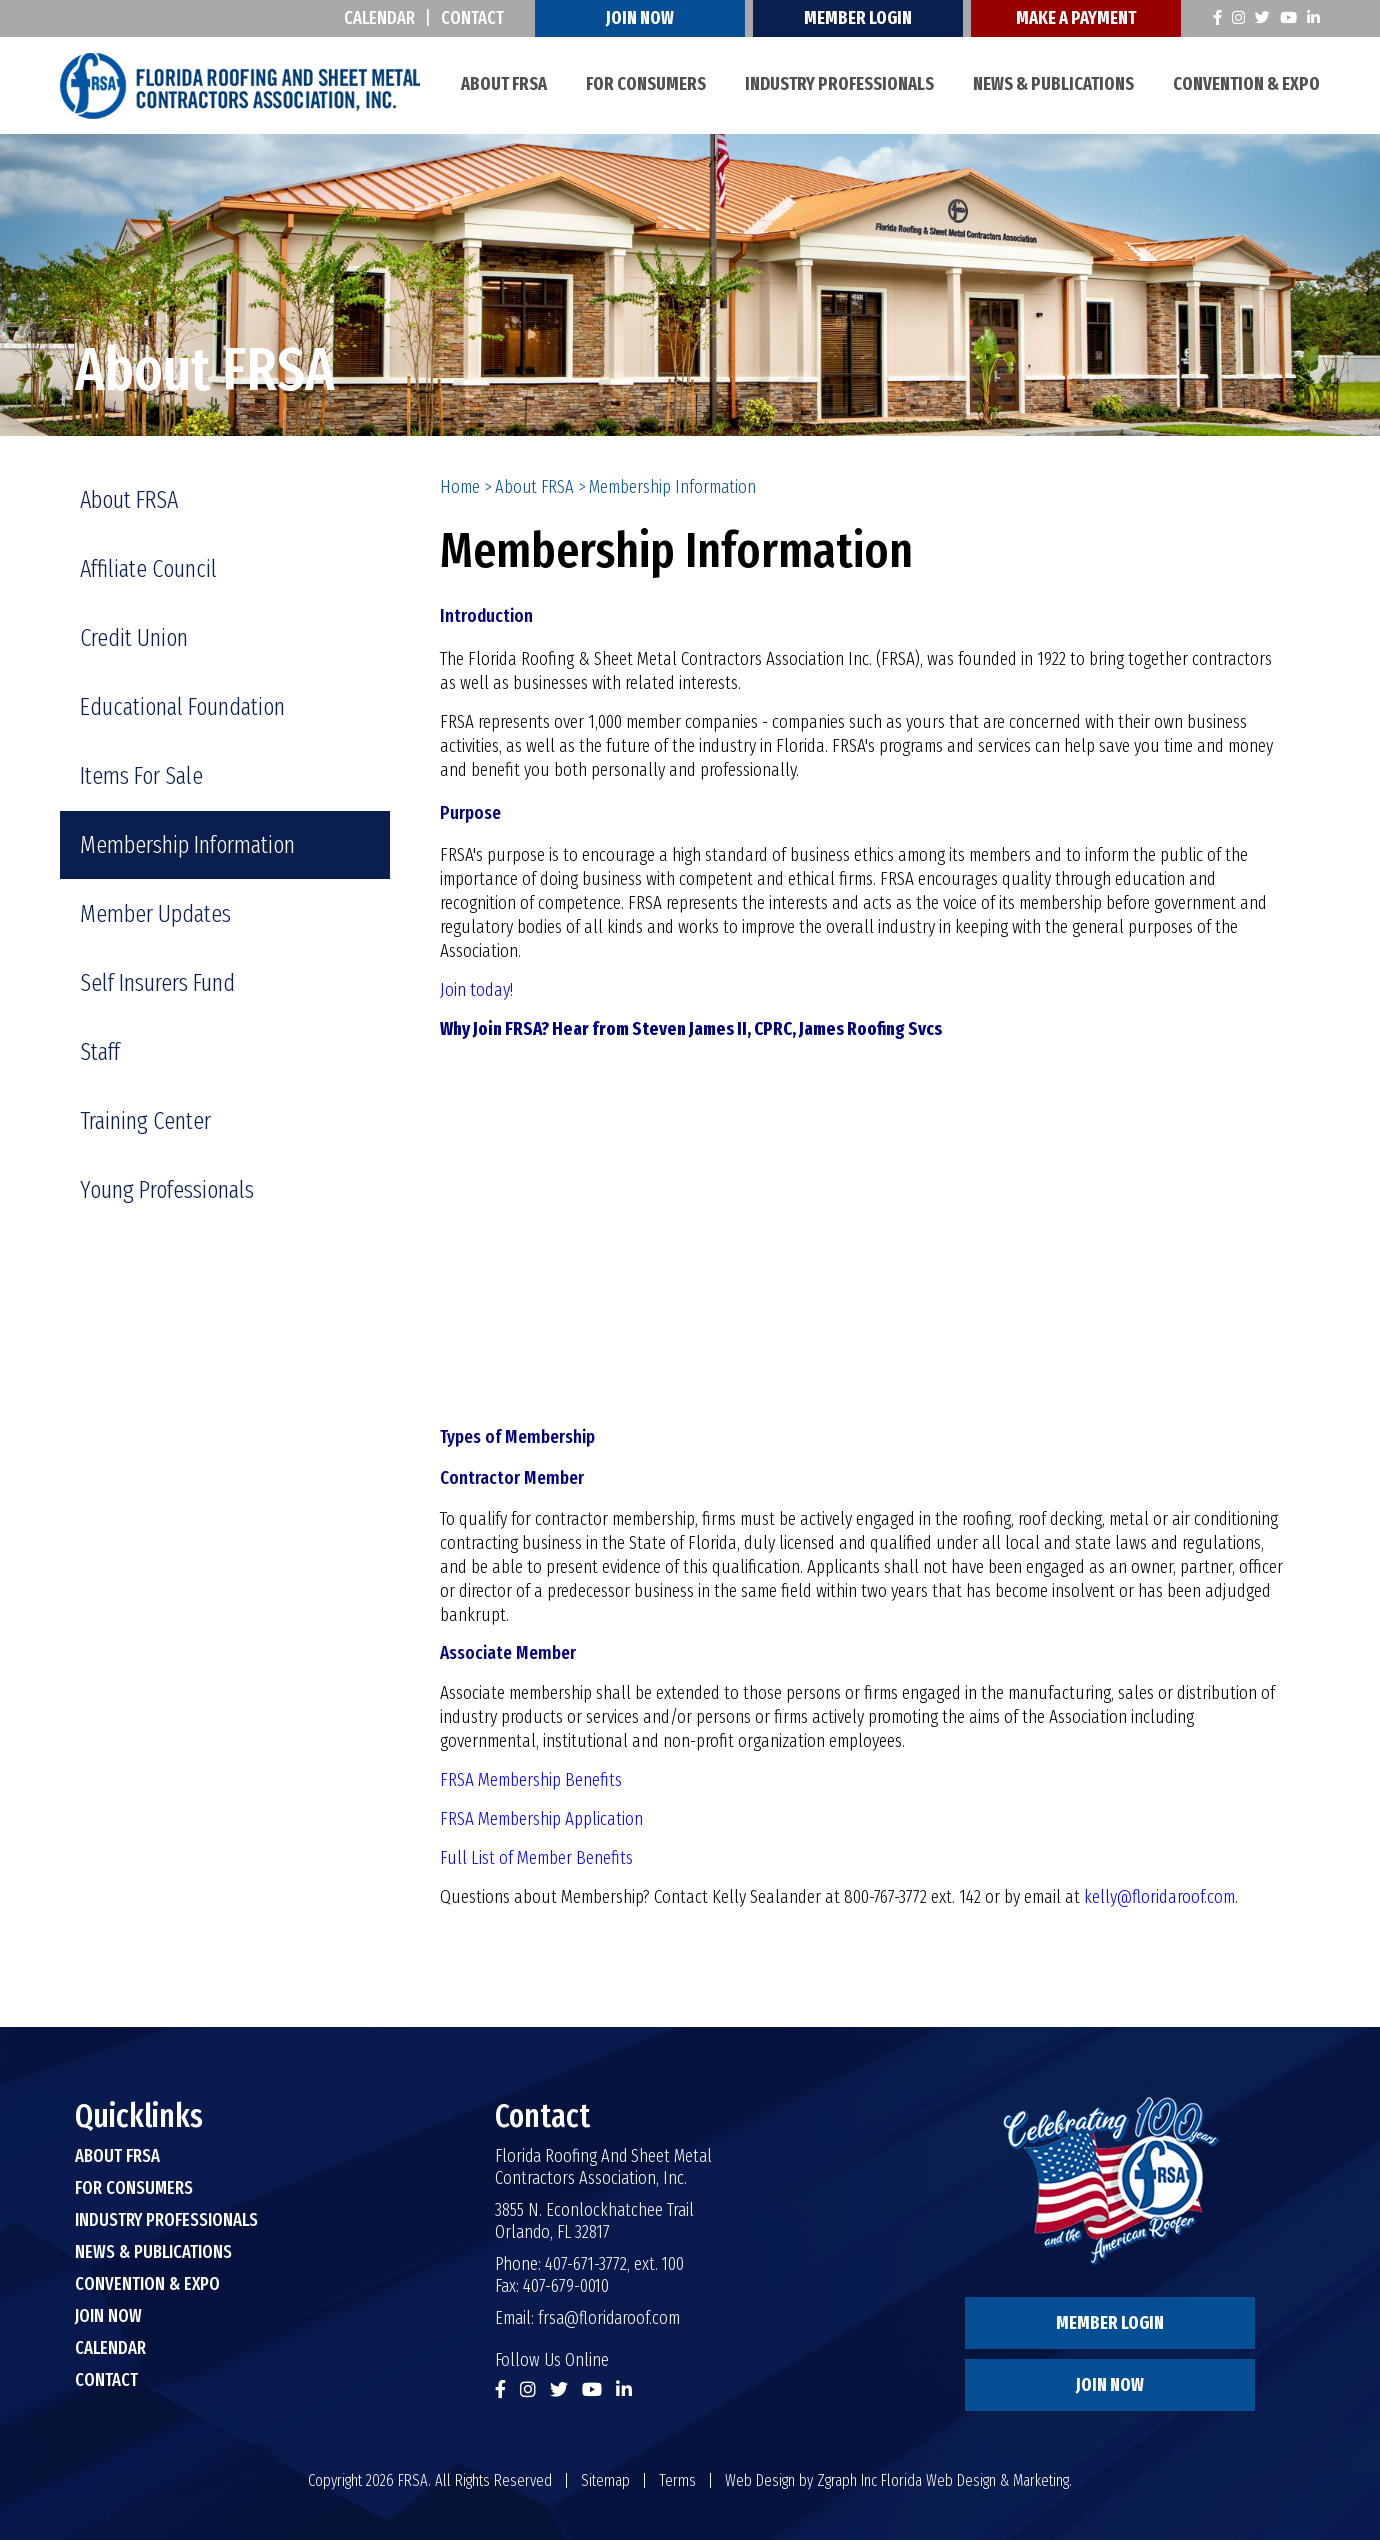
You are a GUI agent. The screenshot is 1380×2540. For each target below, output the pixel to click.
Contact (472, 18)
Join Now (640, 18)
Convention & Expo (1246, 84)
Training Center (145, 1121)
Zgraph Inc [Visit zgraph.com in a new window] (847, 2480)
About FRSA (504, 84)
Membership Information (187, 845)
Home (460, 487)
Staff (100, 1052)
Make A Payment (1076, 18)
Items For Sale (141, 776)
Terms (677, 2480)
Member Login (858, 18)
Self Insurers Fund (157, 983)
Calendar (379, 18)
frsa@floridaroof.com (609, 2318)
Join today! (476, 990)
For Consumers (646, 84)
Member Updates (155, 914)
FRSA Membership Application (541, 1819)
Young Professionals (167, 1190)
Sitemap (605, 2480)
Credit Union (134, 638)
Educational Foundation (182, 707)
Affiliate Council (148, 569)
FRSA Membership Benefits (531, 1780)
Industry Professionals (839, 84)
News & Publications (1053, 84)
